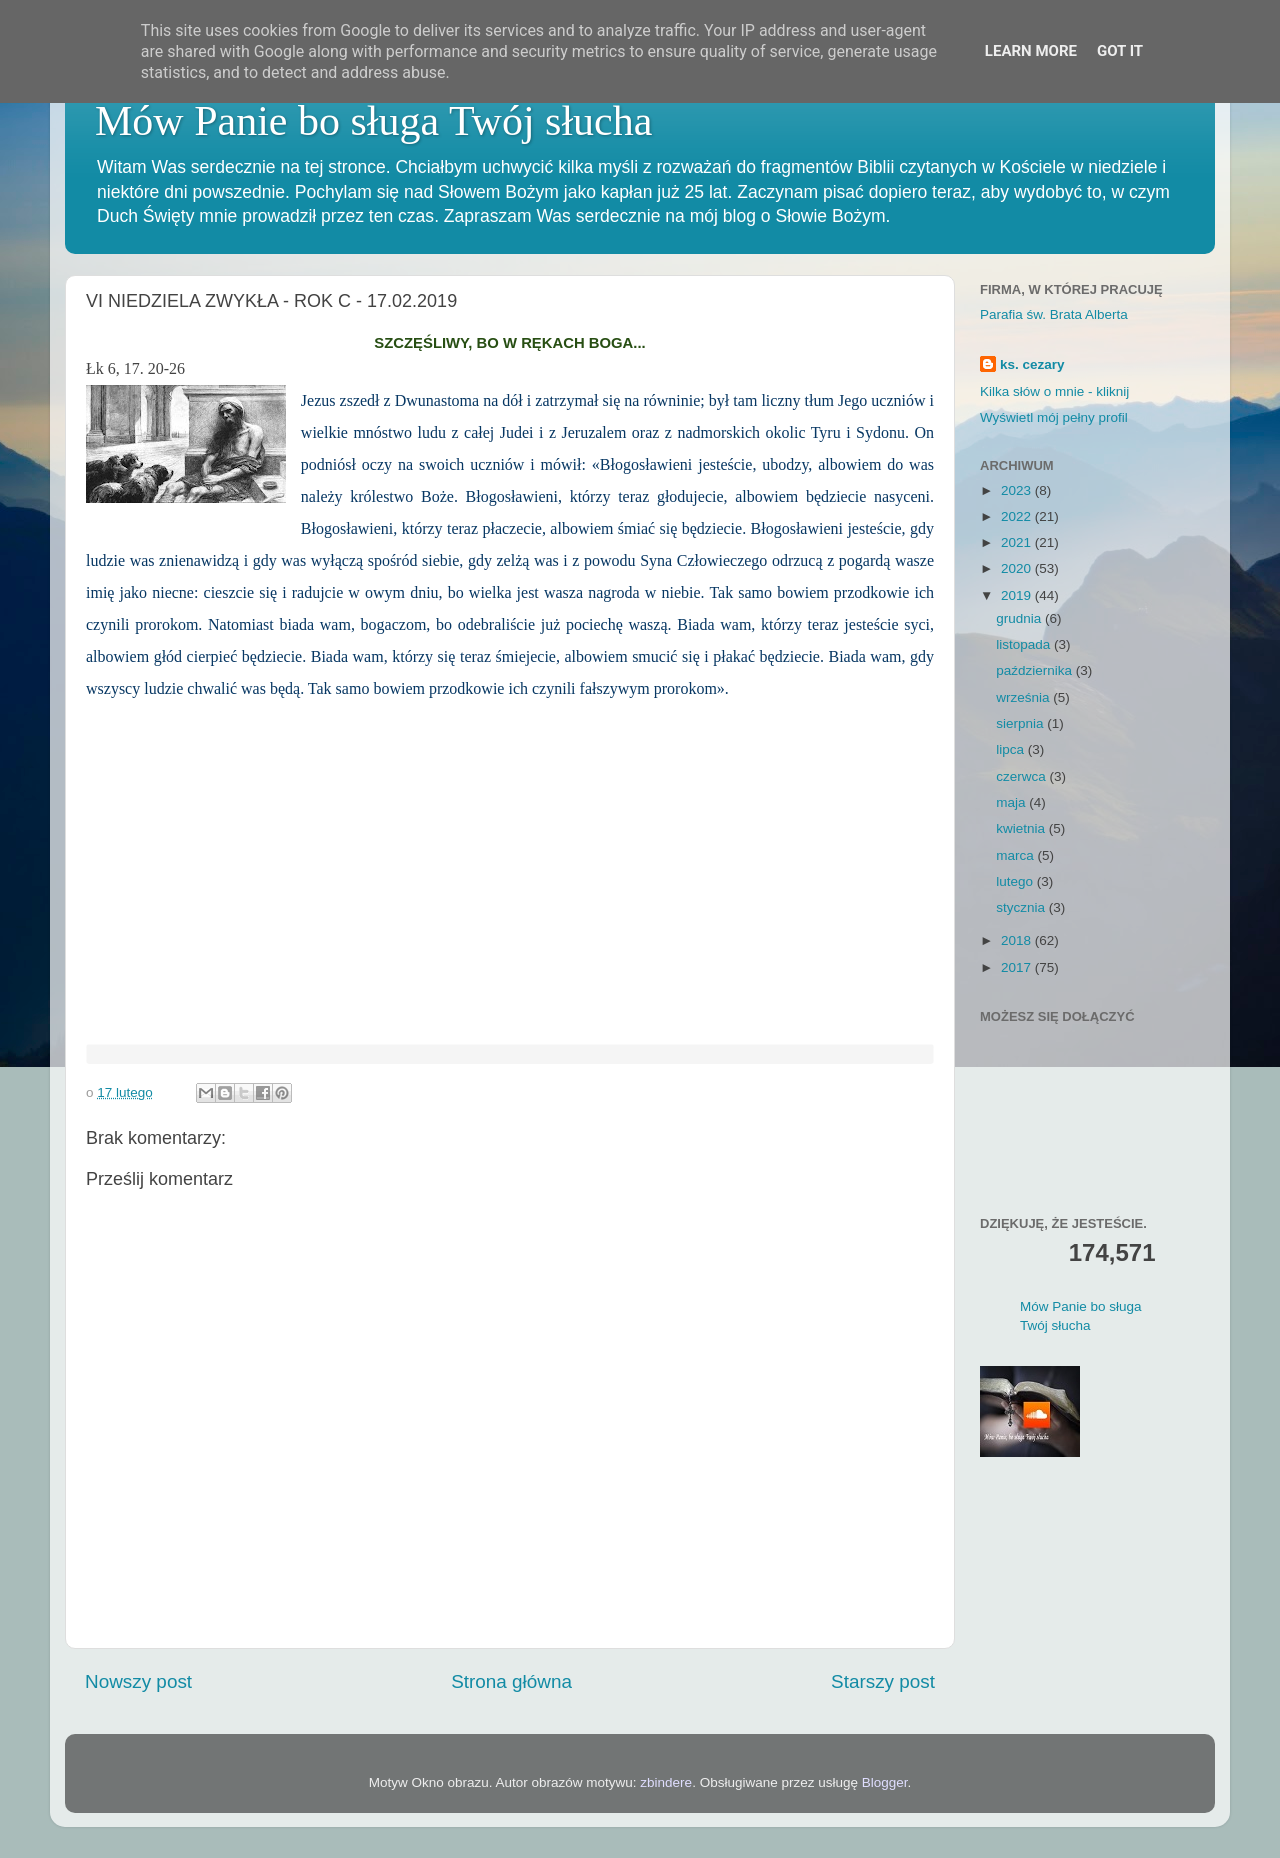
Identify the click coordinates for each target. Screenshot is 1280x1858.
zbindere (666, 1782)
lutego (1016, 881)
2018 (1018, 940)
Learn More (1031, 51)
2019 (1018, 595)
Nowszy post (138, 1681)
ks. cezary (1032, 364)
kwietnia (1022, 828)
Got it (1120, 51)
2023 (1018, 490)
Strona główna (511, 1681)
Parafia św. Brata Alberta (1054, 314)
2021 (1018, 542)
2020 (1018, 568)
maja (1012, 802)
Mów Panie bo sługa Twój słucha (373, 121)
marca (1016, 855)
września (1024, 697)
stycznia (1022, 907)
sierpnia (1021, 723)
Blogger (885, 1782)
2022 (1018, 516)
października (1036, 670)
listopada (1025, 644)
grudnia (1020, 618)
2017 (1018, 967)
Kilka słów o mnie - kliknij (1054, 391)
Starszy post (883, 1681)
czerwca (1022, 776)
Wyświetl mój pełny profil (1054, 417)
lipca (1012, 749)
